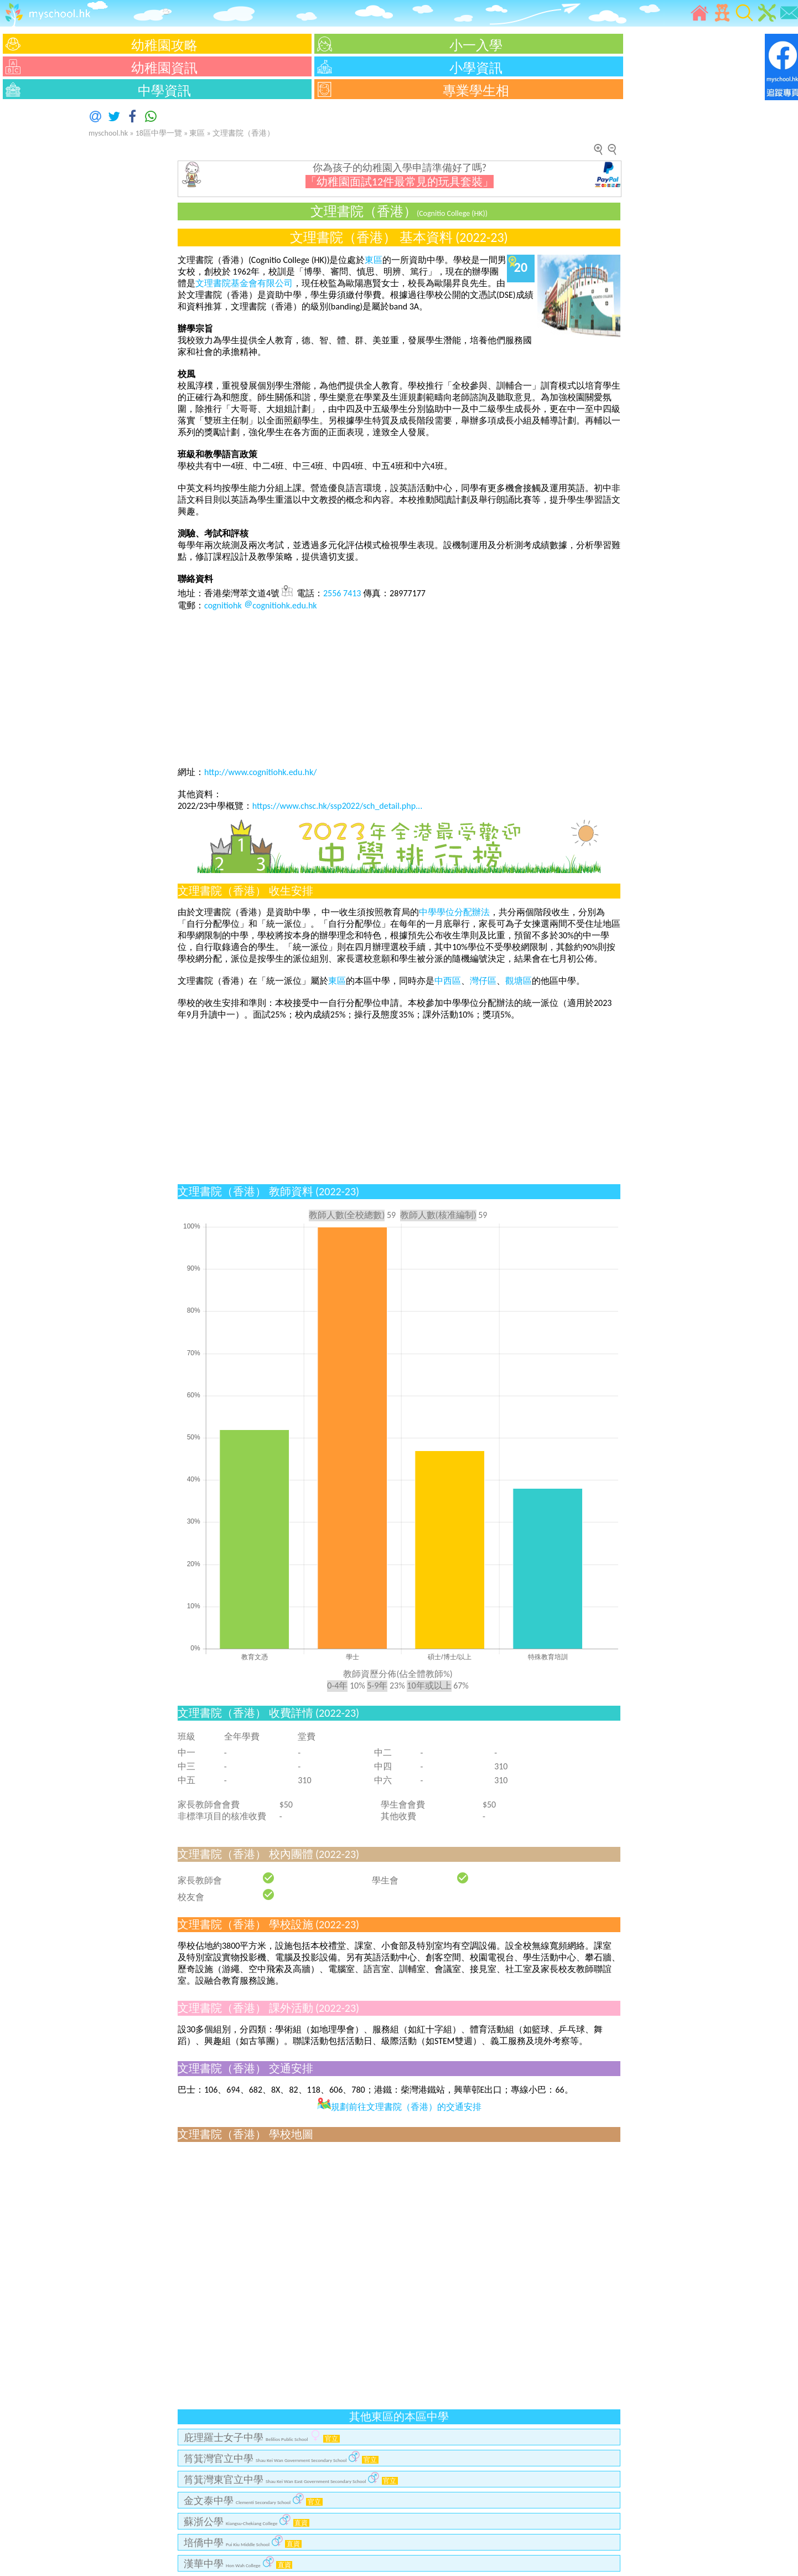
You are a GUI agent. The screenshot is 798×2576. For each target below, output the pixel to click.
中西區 (447, 980)
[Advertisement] (33, 268)
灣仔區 (483, 980)
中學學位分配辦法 (454, 912)
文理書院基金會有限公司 (244, 283)
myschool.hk (108, 133)
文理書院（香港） (243, 133)
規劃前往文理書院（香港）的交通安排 (399, 2107)
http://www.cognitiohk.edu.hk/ (260, 772)
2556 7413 (342, 593)
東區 (197, 133)
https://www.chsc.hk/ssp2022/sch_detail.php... (337, 806)
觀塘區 (518, 980)
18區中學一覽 (159, 133)
